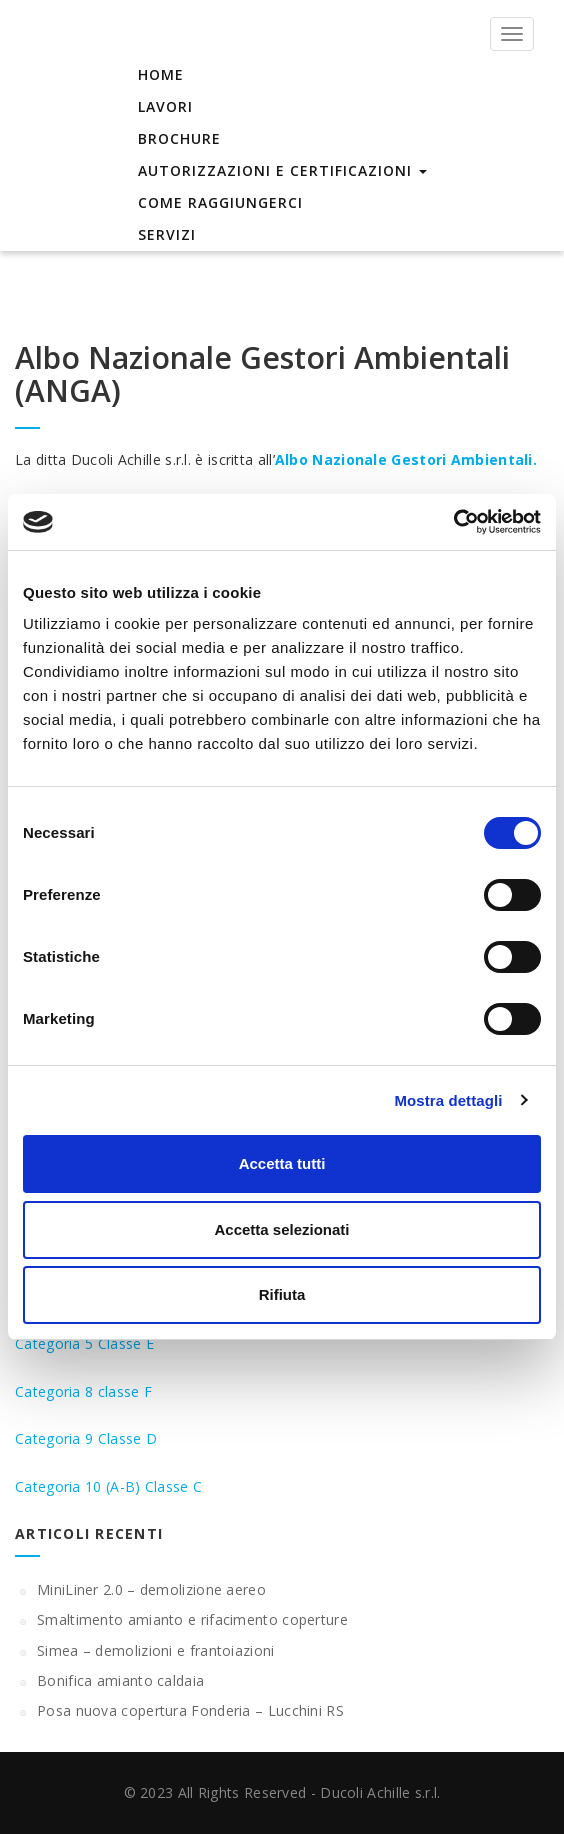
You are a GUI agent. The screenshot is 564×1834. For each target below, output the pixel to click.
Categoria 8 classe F (83, 1391)
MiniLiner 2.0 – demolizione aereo (151, 1589)
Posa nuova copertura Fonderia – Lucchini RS (190, 1710)
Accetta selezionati (281, 1229)
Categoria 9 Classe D (86, 1438)
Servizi (167, 234)
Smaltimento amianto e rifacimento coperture (192, 1619)
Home (161, 74)
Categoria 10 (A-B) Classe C (108, 1486)
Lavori (165, 106)
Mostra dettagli (448, 1100)
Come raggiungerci (220, 202)
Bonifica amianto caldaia (120, 1680)
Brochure (179, 138)
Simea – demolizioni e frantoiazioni (156, 1650)
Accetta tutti (282, 1163)
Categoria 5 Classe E (84, 1343)
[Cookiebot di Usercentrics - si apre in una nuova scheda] (453, 522)
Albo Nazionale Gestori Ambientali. (406, 459)
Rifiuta (282, 1294)
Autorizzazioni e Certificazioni (282, 170)
